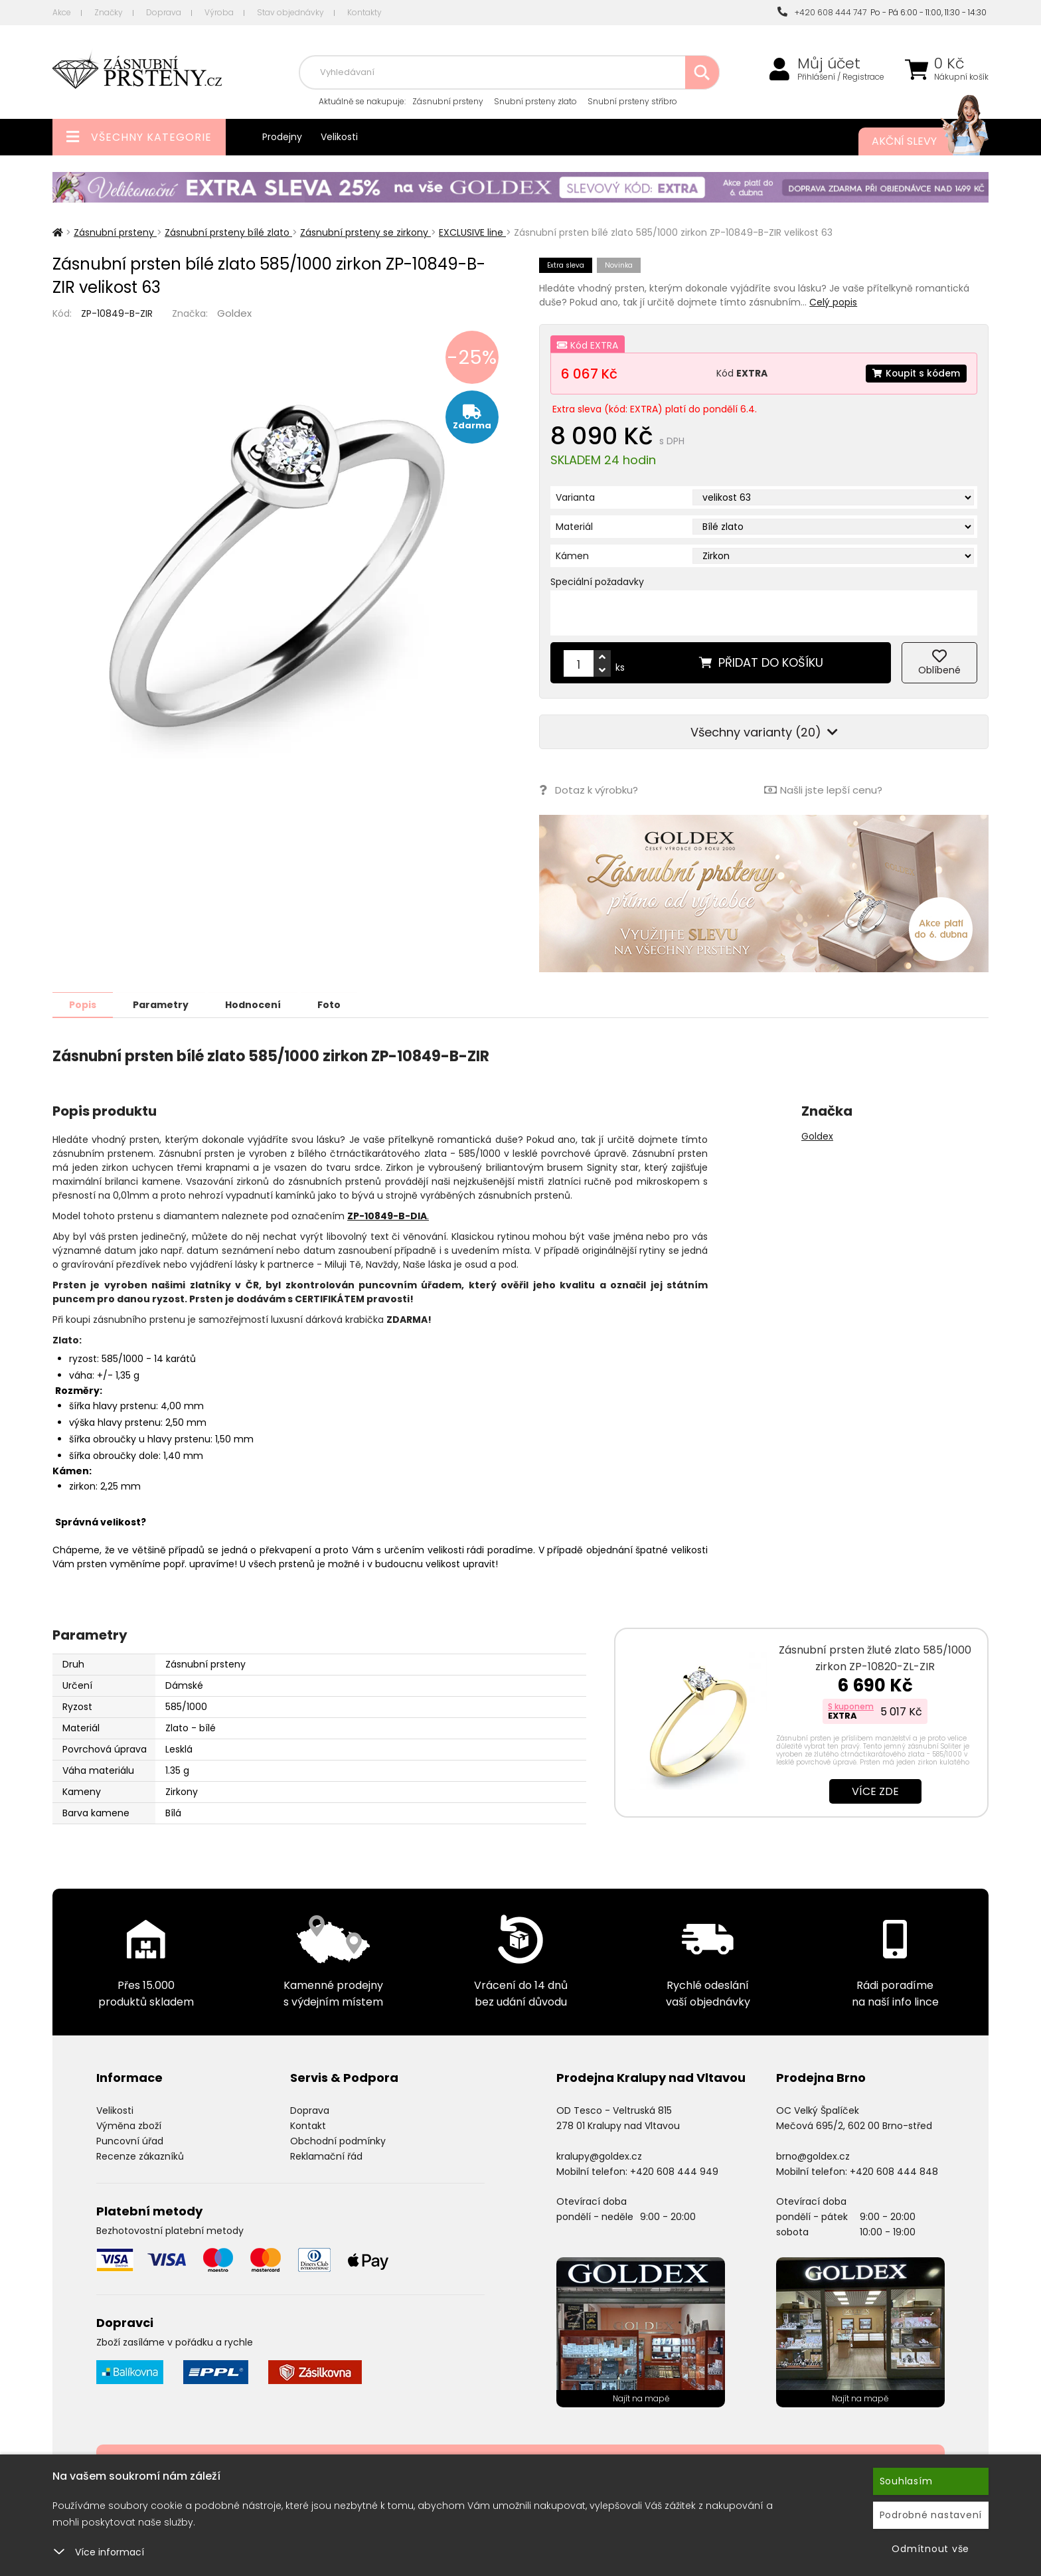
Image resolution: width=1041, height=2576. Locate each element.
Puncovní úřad (129, 2140)
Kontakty (364, 12)
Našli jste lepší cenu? (823, 790)
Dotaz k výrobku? (588, 790)
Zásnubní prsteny (447, 101)
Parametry (163, 1004)
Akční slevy (917, 141)
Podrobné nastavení (931, 2515)
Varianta (575, 497)
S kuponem (851, 1705)
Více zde (875, 1790)
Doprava (163, 12)
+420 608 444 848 (894, 2171)
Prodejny (282, 136)
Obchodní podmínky (338, 2140)
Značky (108, 12)
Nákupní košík (961, 77)
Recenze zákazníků (140, 2155)
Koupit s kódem (915, 373)
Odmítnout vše (930, 2548)
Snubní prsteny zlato (535, 101)
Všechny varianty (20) (764, 732)
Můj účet (828, 63)
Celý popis (833, 302)
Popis (83, 1004)
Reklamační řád (326, 2155)
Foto (333, 1004)
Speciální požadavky (597, 581)
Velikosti (339, 136)
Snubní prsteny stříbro (632, 101)
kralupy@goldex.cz (599, 2155)
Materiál (574, 526)
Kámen (572, 555)
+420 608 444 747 (821, 12)
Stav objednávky (290, 12)
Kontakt (308, 2125)
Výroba (219, 12)
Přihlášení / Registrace (840, 77)
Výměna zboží (128, 2125)
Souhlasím (906, 2481)
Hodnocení (256, 1004)
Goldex (234, 313)
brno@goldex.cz (813, 2155)
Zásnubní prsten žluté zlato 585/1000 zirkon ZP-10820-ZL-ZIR (875, 1658)
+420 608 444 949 (674, 2171)
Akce (61, 12)
